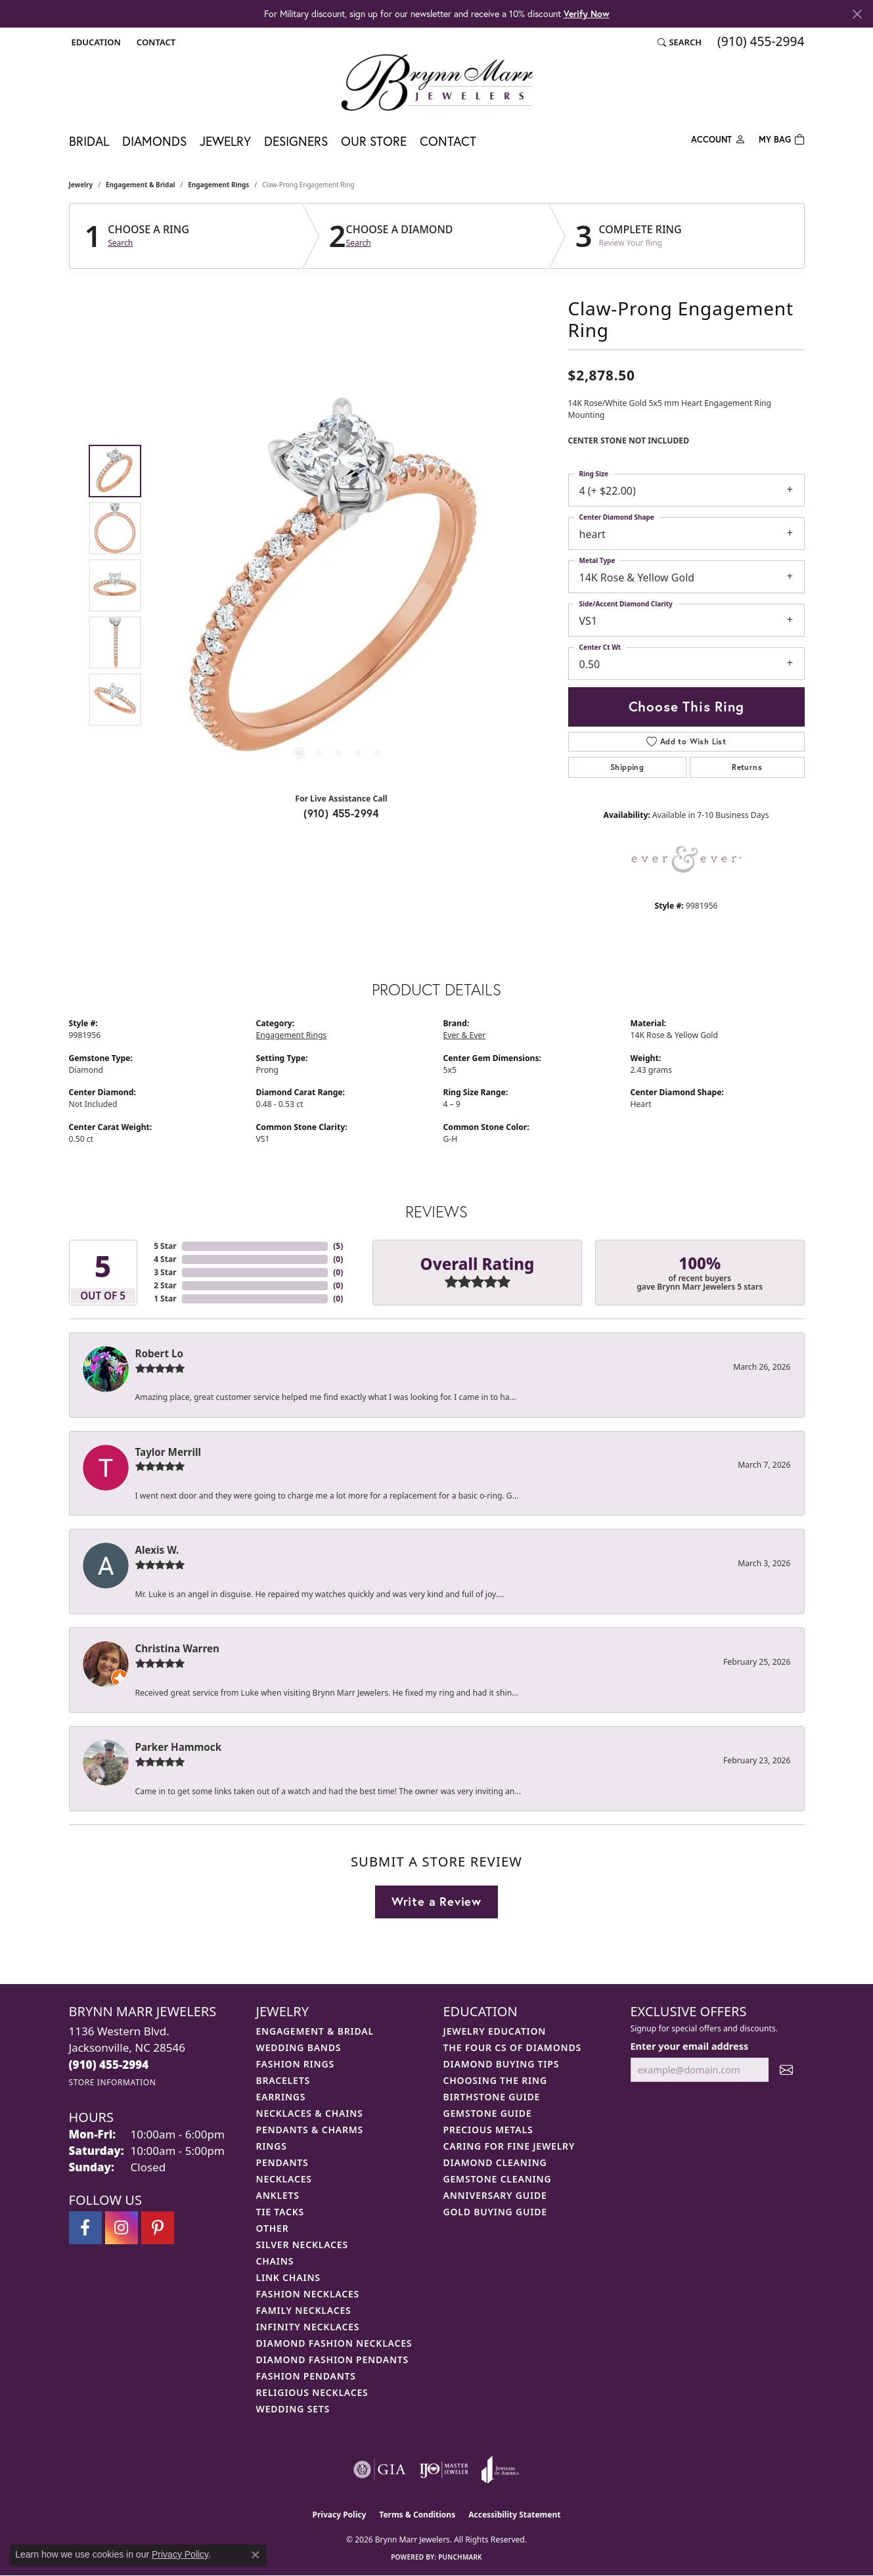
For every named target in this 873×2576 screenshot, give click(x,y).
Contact (448, 141)
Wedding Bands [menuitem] (299, 2047)
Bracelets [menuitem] (283, 2080)
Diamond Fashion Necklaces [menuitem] (334, 2343)
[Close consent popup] (255, 2555)
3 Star (165, 1272)
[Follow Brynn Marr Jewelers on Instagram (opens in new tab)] (121, 2227)
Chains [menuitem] (275, 2261)
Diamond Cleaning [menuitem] (495, 2162)
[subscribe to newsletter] (786, 2070)
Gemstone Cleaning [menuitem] (497, 2179)
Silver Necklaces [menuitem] (302, 2244)
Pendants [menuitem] (282, 2162)
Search (120, 243)
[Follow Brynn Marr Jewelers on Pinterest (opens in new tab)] (157, 2227)
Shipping (627, 767)
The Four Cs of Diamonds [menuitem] (512, 2047)
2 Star (165, 1285)
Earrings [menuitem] (281, 2096)
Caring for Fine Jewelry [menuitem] (509, 2146)
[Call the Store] (109, 2064)
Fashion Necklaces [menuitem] (308, 2294)
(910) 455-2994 (341, 813)
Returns (747, 767)
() (338, 1246)
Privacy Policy (340, 2514)
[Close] (857, 14)
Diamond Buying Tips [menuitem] (501, 2064)
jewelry (81, 184)
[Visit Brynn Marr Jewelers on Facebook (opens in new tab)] (85, 2227)
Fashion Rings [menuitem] (295, 2064)
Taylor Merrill (168, 1451)
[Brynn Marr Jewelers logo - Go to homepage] (436, 82)
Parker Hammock (178, 1746)
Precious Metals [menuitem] (488, 2129)
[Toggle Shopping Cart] (782, 138)
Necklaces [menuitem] (284, 2179)
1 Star (165, 1298)
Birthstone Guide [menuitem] (492, 2096)
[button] (95, 42)
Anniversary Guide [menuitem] (495, 2195)
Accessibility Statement (514, 2514)
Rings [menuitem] (271, 2146)
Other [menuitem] (272, 2228)
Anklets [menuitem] (278, 2195)
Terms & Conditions (417, 2514)
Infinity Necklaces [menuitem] (308, 2326)
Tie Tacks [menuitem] (280, 2211)
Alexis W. (157, 1549)
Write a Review (436, 1901)
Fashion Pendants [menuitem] (306, 2376)
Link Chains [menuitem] (288, 2277)
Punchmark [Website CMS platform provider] (460, 2557)
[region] (338, 585)
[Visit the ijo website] (443, 2469)
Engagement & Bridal (140, 184)
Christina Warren (177, 1648)
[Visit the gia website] (379, 2469)
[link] (154, 42)
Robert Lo (159, 1353)
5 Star (165, 1246)
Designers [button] (296, 141)
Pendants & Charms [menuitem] (310, 2129)
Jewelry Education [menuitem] (495, 2031)
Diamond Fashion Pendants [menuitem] (332, 2359)
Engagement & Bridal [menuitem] (315, 2031)
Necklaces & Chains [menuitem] (309, 2113)
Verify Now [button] (587, 13)
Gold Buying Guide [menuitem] (495, 2211)
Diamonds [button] (154, 141)
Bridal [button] (89, 141)
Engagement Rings (218, 184)
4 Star (165, 1259)
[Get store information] (112, 2082)
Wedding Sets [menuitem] (293, 2409)
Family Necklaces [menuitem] (303, 2310)
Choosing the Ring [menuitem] (495, 2080)
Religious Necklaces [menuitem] (312, 2392)
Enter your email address (690, 2046)
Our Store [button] (374, 141)
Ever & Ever (464, 1035)
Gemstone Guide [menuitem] (487, 2113)
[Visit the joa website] (500, 2469)
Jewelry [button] (225, 141)
